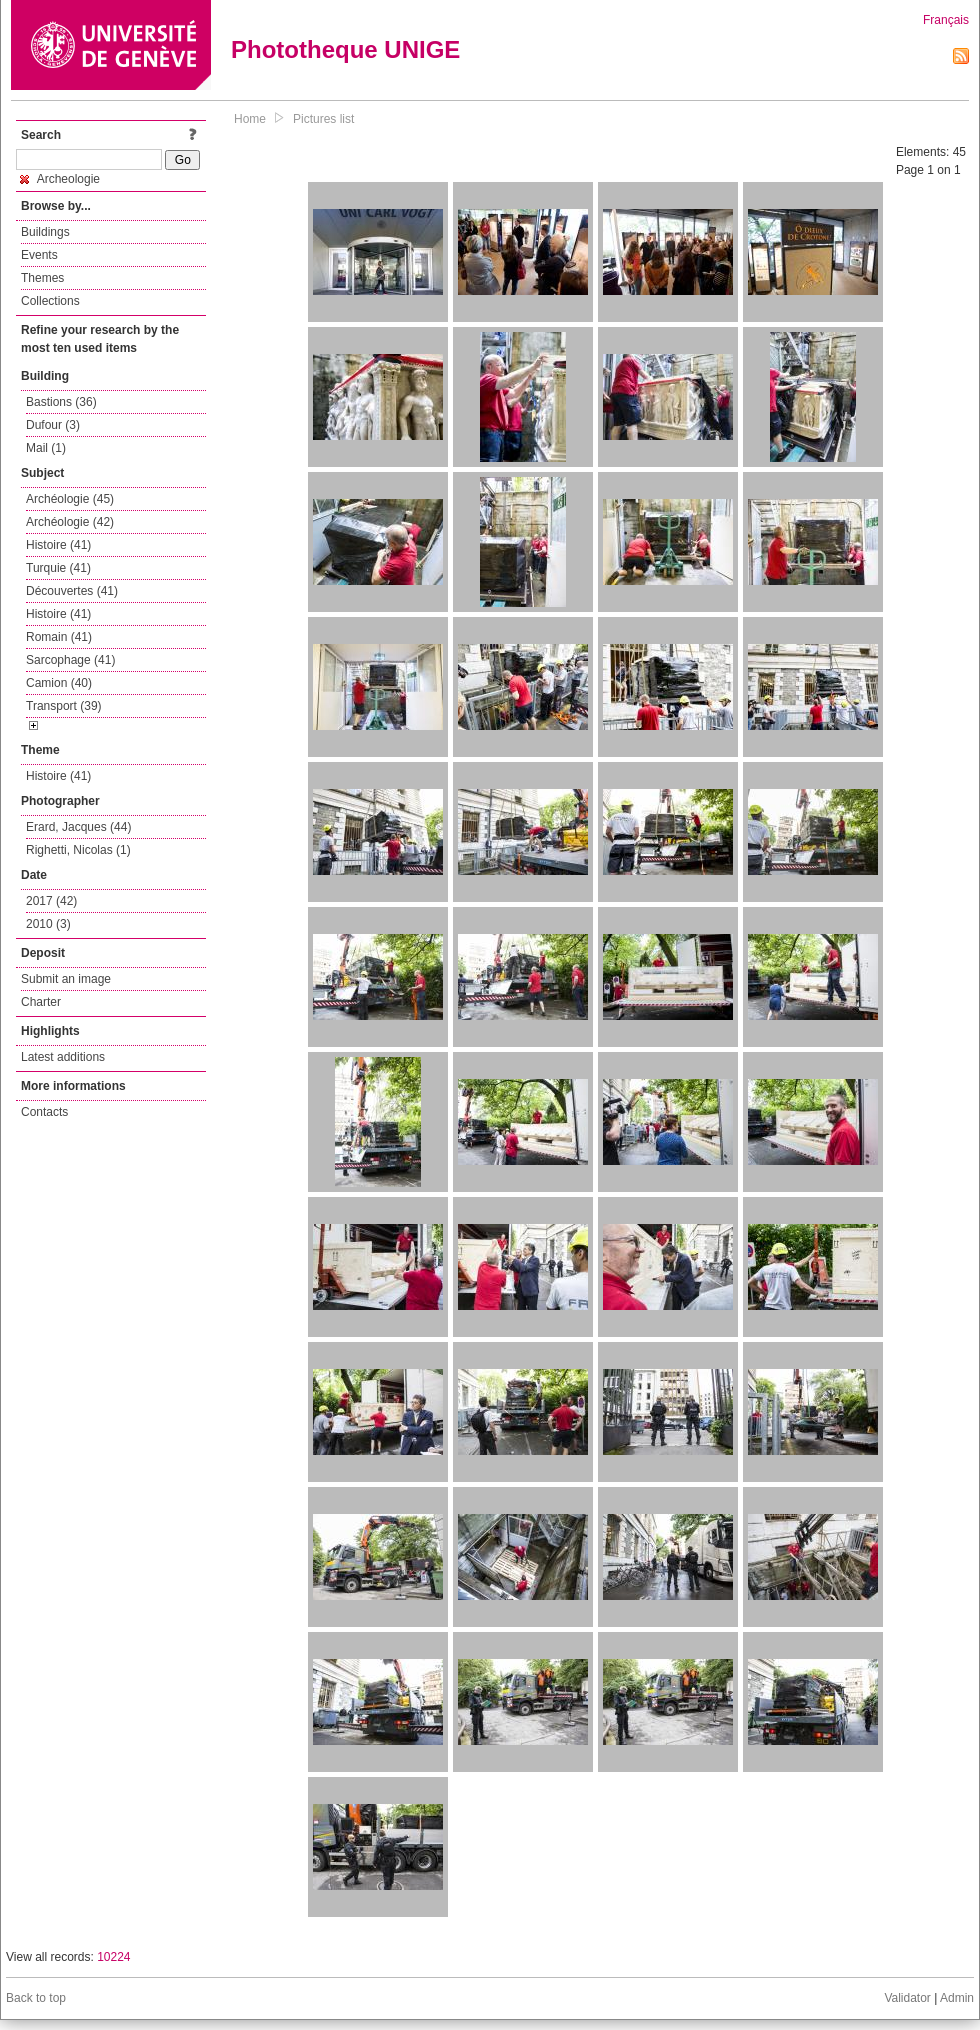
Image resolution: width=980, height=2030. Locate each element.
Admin (957, 1998)
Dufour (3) (53, 425)
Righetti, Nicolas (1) (78, 850)
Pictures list (323, 119)
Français (946, 20)
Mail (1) (46, 448)
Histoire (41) (58, 545)
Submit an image (66, 979)
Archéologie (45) (70, 499)
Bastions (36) (61, 402)
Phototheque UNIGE (345, 49)
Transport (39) (64, 706)
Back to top (36, 1998)
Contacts (44, 1112)
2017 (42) (51, 901)
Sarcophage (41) (70, 660)
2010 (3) (48, 924)
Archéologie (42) (70, 522)
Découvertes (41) (72, 591)
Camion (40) (59, 683)
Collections (50, 301)
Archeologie (60, 179)
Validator (907, 1998)
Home (250, 119)
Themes (42, 278)
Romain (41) (59, 637)
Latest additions (63, 1057)
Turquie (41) (58, 568)
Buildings (45, 232)
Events (39, 255)
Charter (41, 1002)
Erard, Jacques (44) (78, 827)
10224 (113, 1957)
